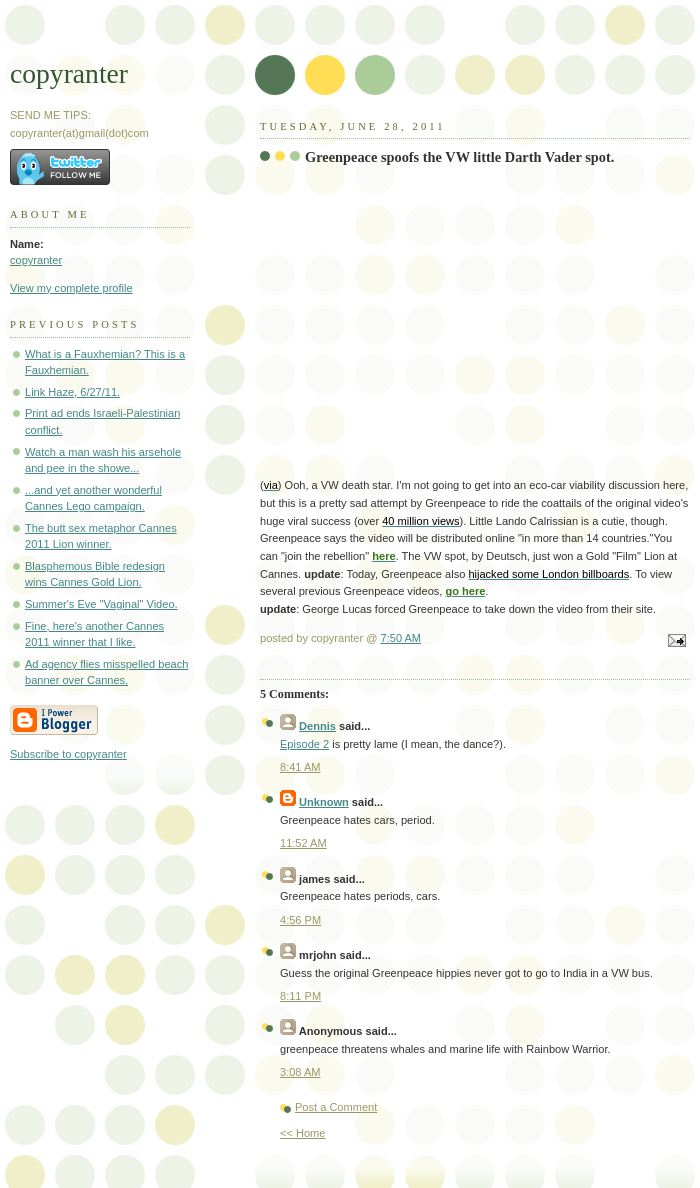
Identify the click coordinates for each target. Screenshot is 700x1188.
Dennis (317, 726)
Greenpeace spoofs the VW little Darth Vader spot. (459, 157)
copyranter (69, 73)
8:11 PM (300, 996)
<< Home (302, 1133)
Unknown (324, 802)
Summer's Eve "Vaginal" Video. (101, 604)
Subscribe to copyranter (68, 754)
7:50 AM (401, 638)
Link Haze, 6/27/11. (72, 392)
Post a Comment (336, 1107)
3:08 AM (300, 1072)
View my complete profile (71, 288)
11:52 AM (303, 843)
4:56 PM (300, 920)
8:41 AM (300, 767)
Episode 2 (304, 744)
